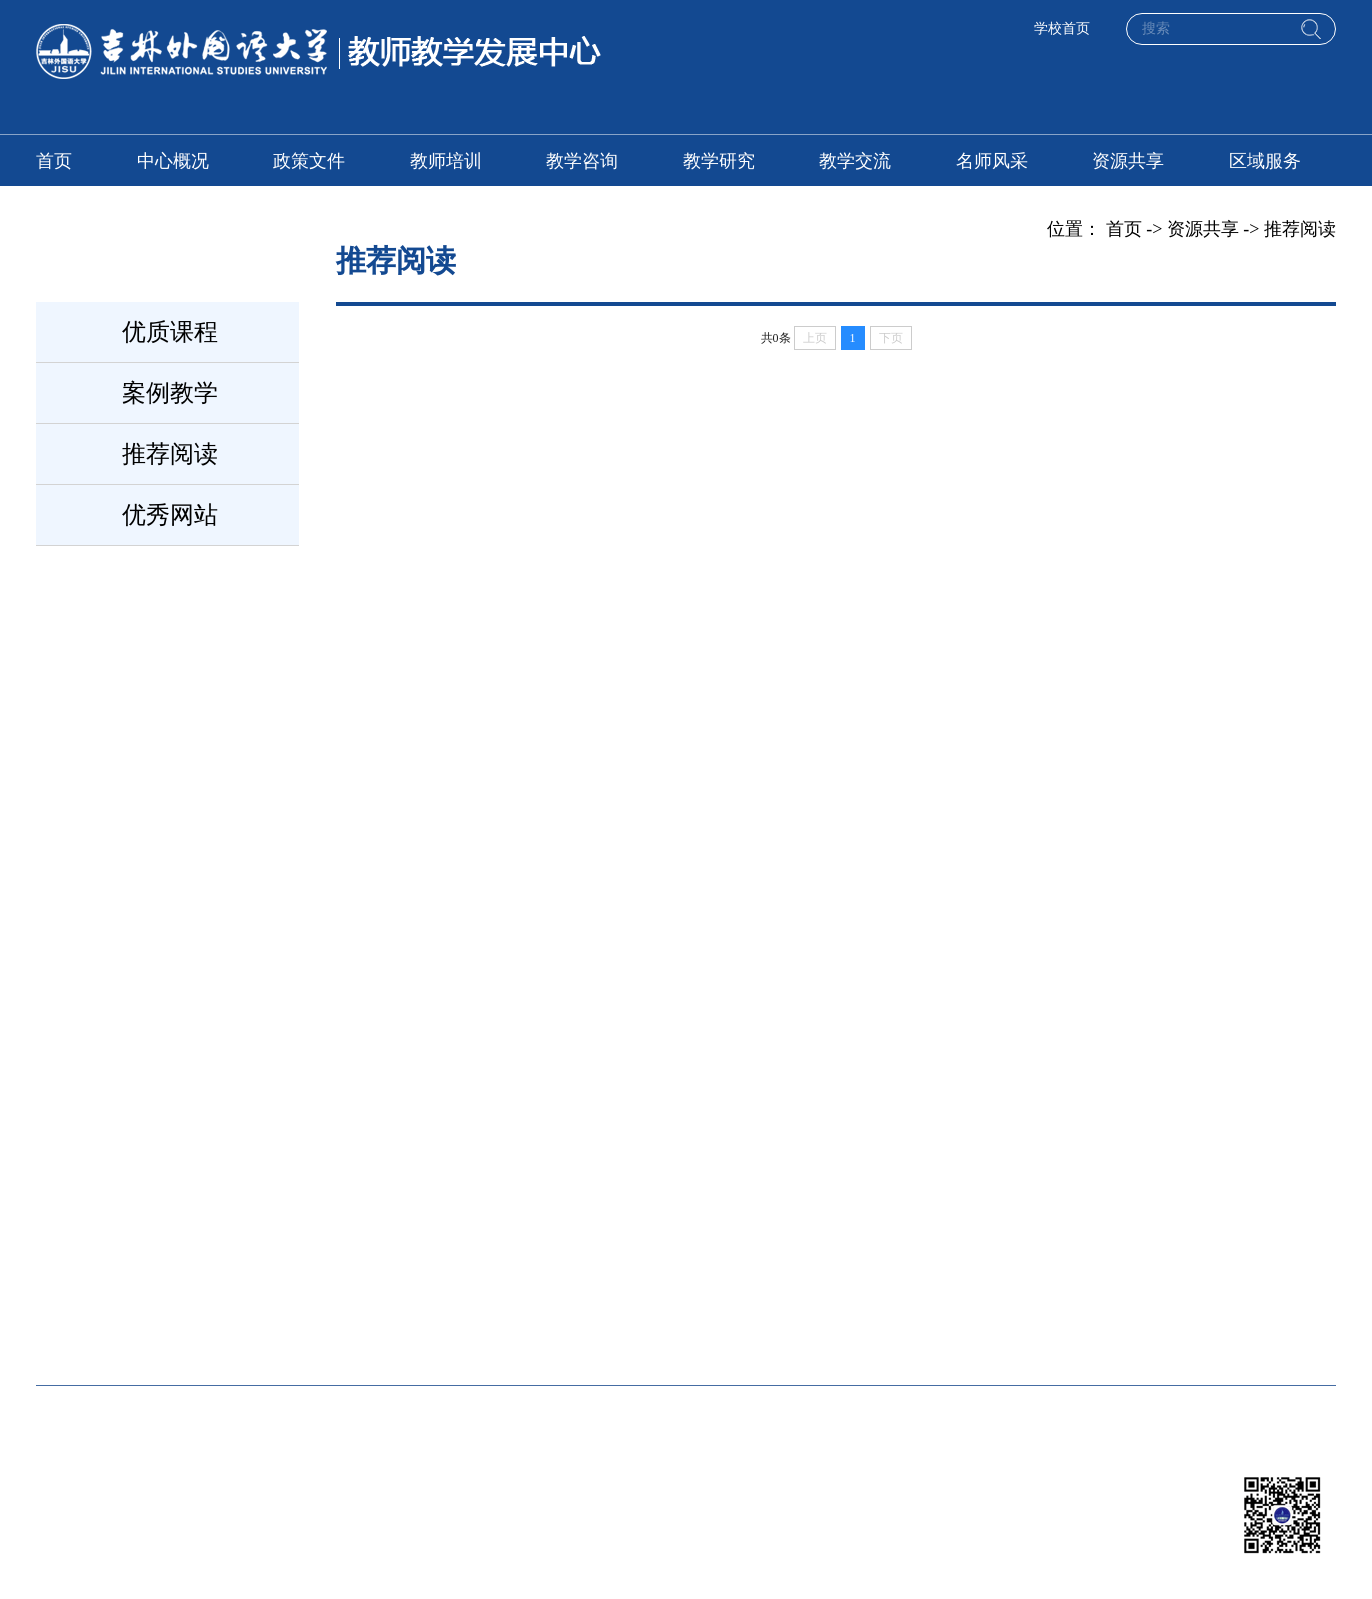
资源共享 (1128, 161)
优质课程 (170, 332)
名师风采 (992, 161)
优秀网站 (170, 515)
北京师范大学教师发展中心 (724, 1249)
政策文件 (309, 161)
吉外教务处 (966, 1249)
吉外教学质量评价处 (117, 1323)
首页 (54, 161)
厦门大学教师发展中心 (431, 1249)
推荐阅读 (170, 454)
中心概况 (173, 161)
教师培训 (446, 161)
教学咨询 (582, 161)
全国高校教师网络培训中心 (144, 1249)
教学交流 (855, 161)
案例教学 (170, 393)
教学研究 (719, 161)
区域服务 (1265, 161)
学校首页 (1062, 28)
